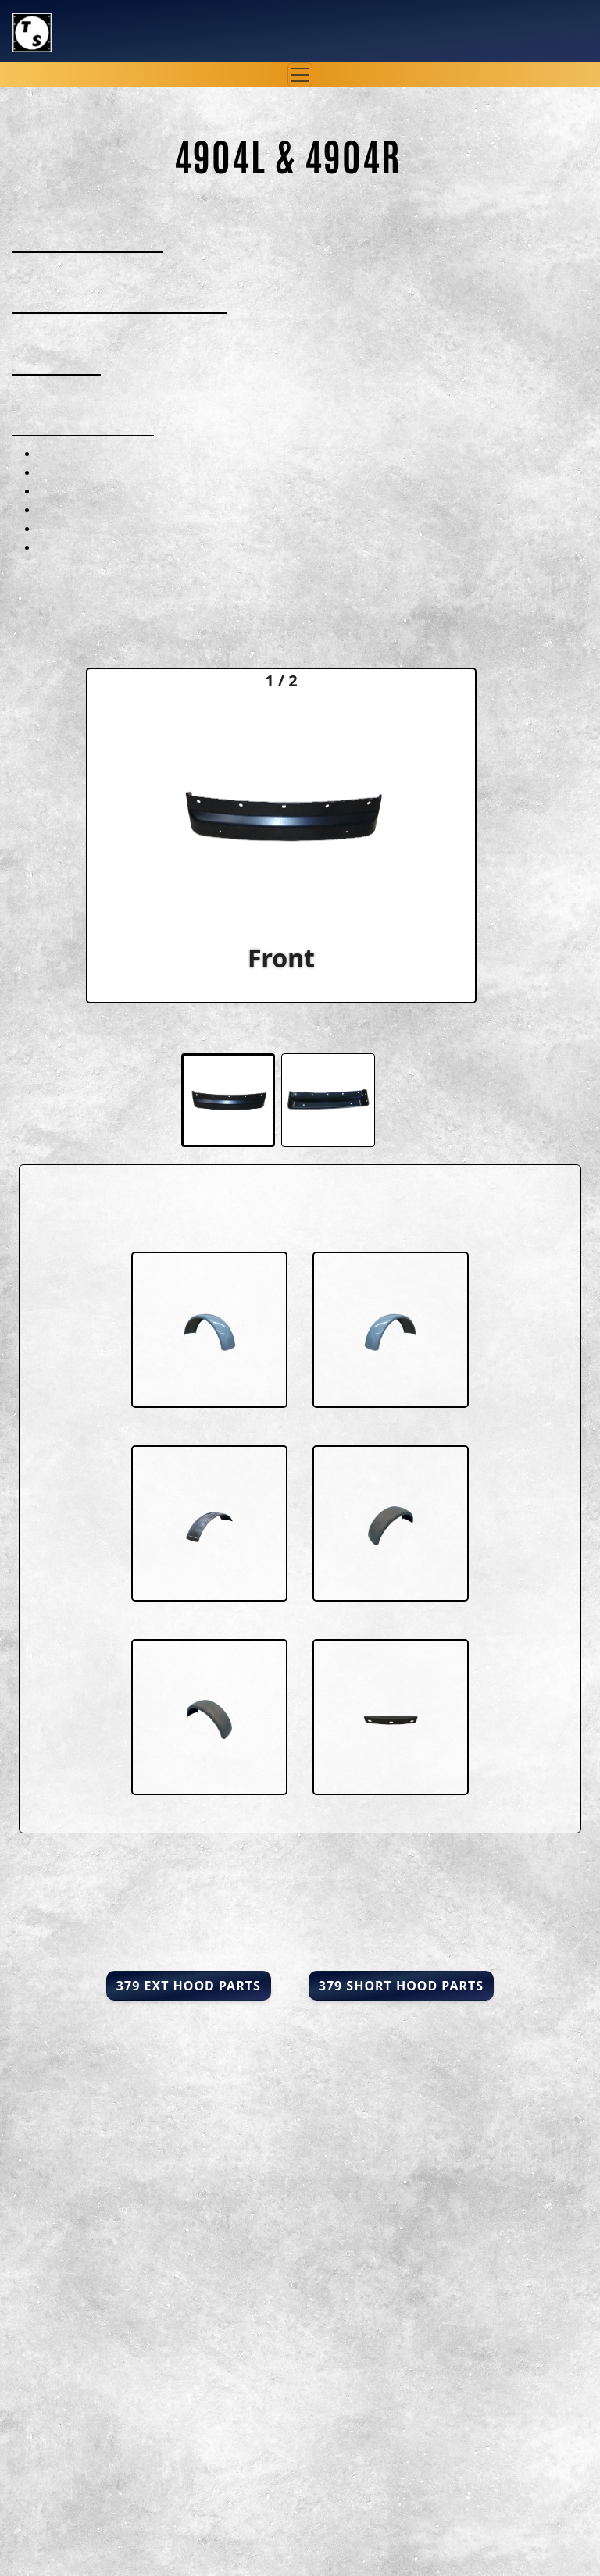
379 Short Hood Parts (401, 1985)
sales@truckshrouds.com (479, 20)
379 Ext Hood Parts (188, 1985)
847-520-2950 (523, 41)
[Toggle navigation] (300, 74)
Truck (84, 21)
